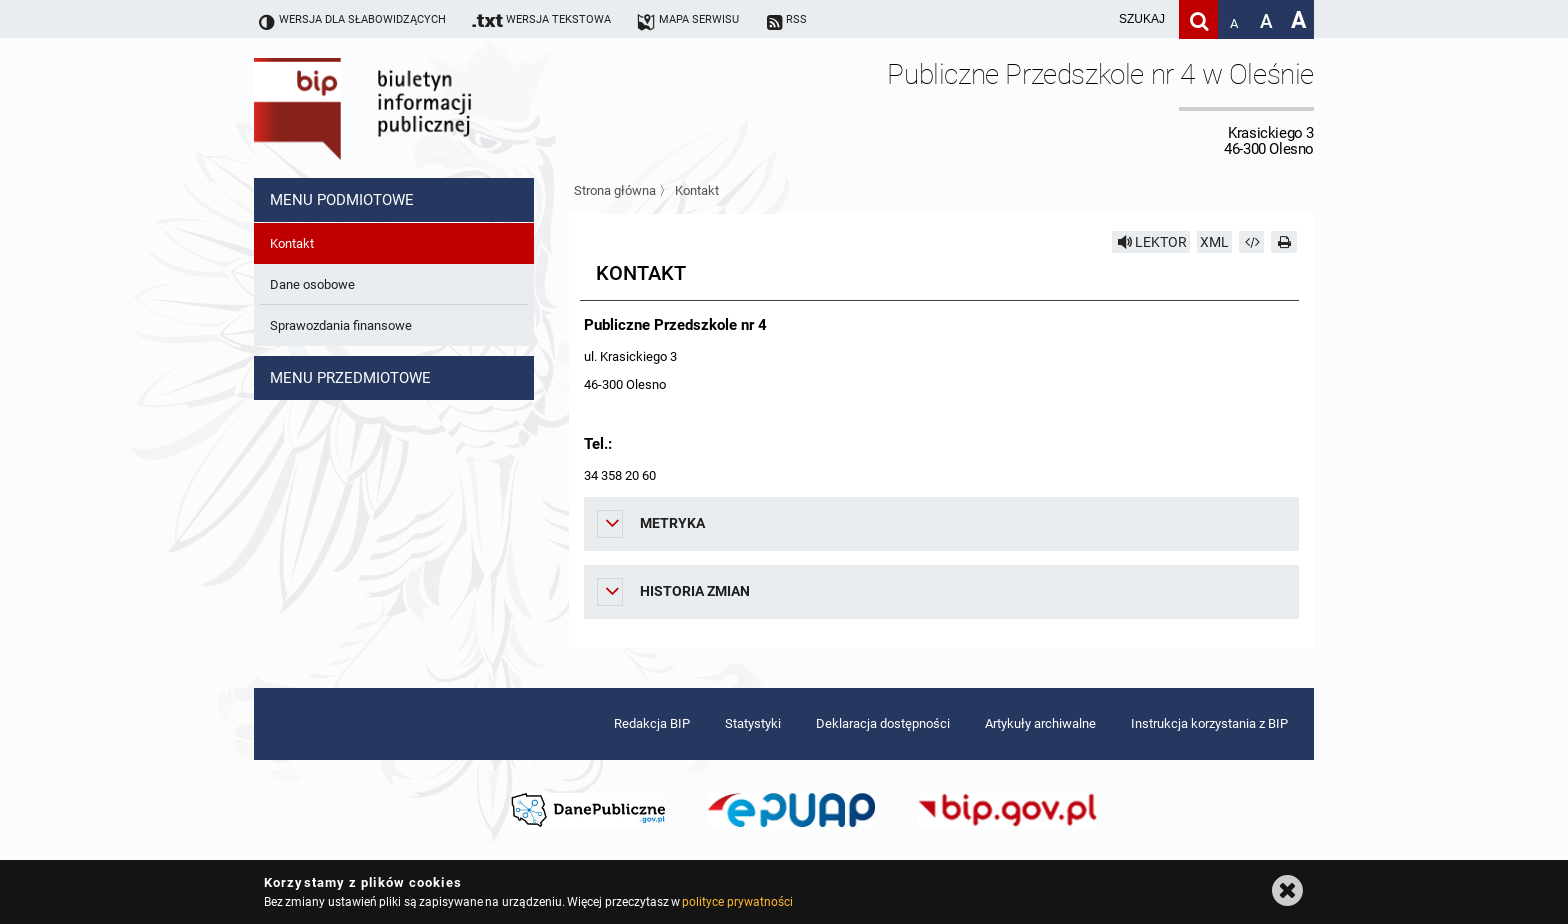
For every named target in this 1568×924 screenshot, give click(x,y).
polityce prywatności (737, 902)
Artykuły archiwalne (1040, 723)
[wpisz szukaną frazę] (1092, 19)
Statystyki (753, 723)
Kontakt (697, 190)
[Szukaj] (1198, 19)
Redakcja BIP (652, 723)
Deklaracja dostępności (883, 723)
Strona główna (615, 190)
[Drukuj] (1284, 242)
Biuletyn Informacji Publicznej (419, 108)
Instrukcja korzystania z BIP (1209, 723)
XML (1214, 242)
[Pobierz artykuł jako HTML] (1252, 242)
